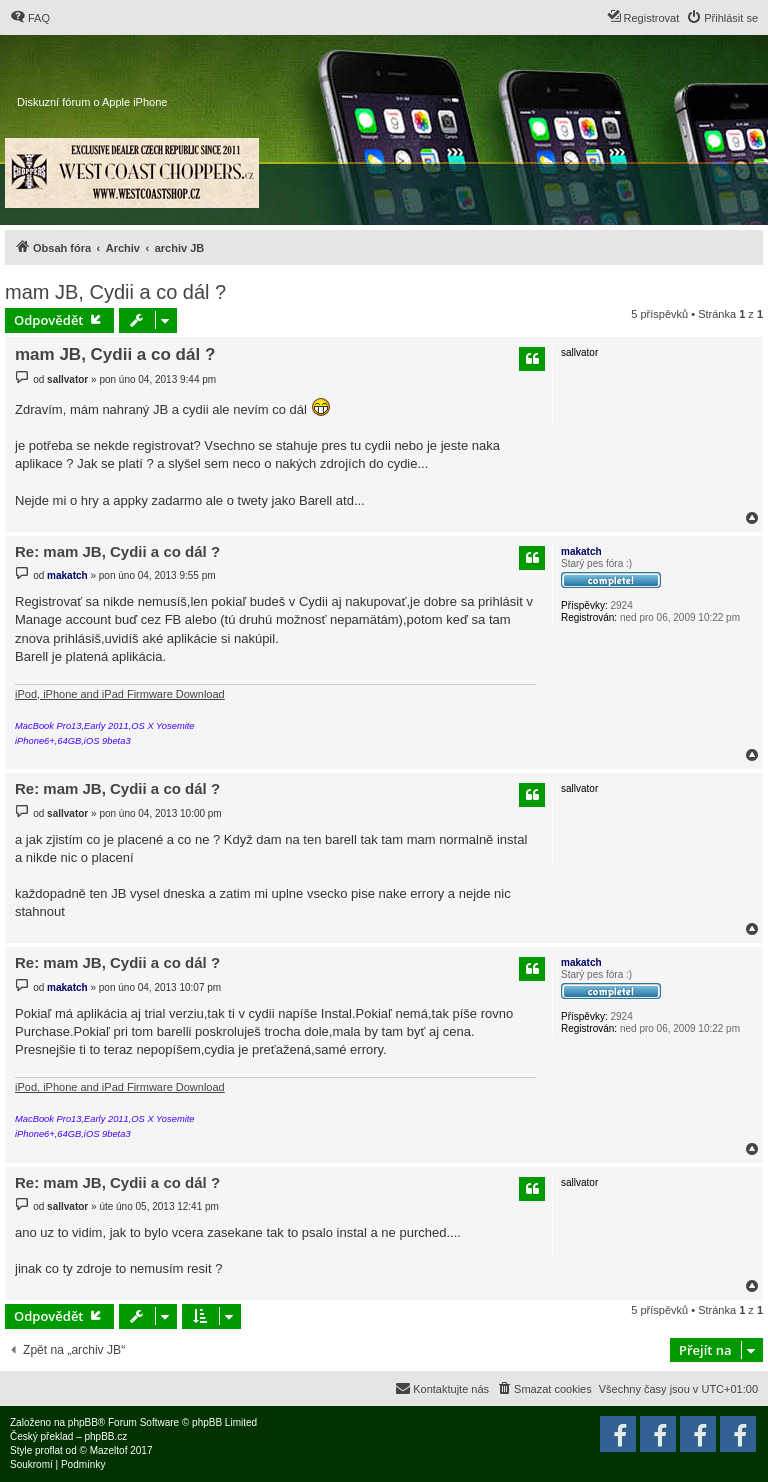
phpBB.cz (105, 1436)
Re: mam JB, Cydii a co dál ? (117, 551)
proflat (49, 1450)
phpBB (83, 1422)
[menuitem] (30, 18)
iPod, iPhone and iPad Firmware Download (120, 694)
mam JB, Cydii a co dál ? (115, 292)
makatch (581, 551)
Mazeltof (109, 1450)
